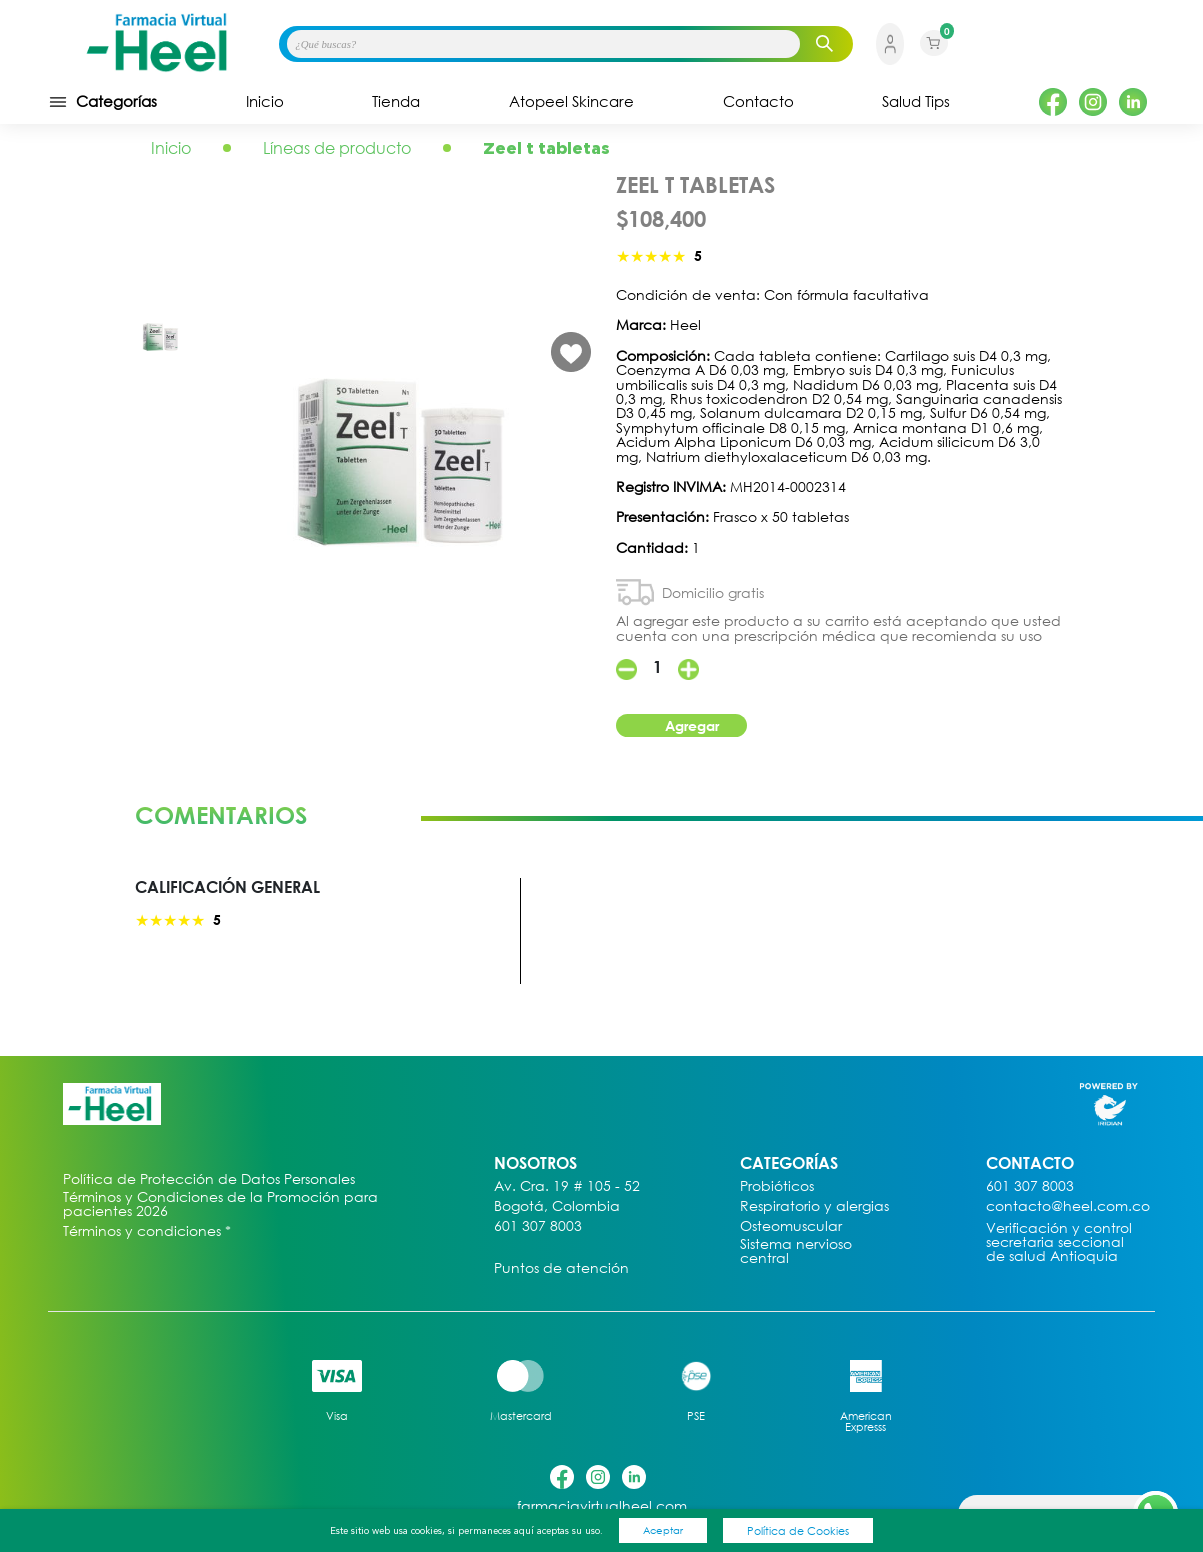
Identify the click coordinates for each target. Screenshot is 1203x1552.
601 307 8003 (538, 1226)
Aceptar (663, 1530)
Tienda (396, 101)
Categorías (102, 102)
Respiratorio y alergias (814, 1206)
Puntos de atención (561, 1268)
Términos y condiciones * (147, 1231)
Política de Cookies (798, 1530)
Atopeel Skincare (571, 101)
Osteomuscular (791, 1226)
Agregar (692, 725)
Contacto (758, 101)
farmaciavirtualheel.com (602, 1506)
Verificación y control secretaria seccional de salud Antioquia (1059, 1242)
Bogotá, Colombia (557, 1206)
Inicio (265, 101)
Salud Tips (916, 101)
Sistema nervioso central (796, 1251)
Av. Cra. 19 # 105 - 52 (567, 1186)
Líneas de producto (337, 148)
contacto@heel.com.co (1068, 1206)
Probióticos (777, 1186)
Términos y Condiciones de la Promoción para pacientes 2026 (220, 1204)
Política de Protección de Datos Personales (209, 1179)
